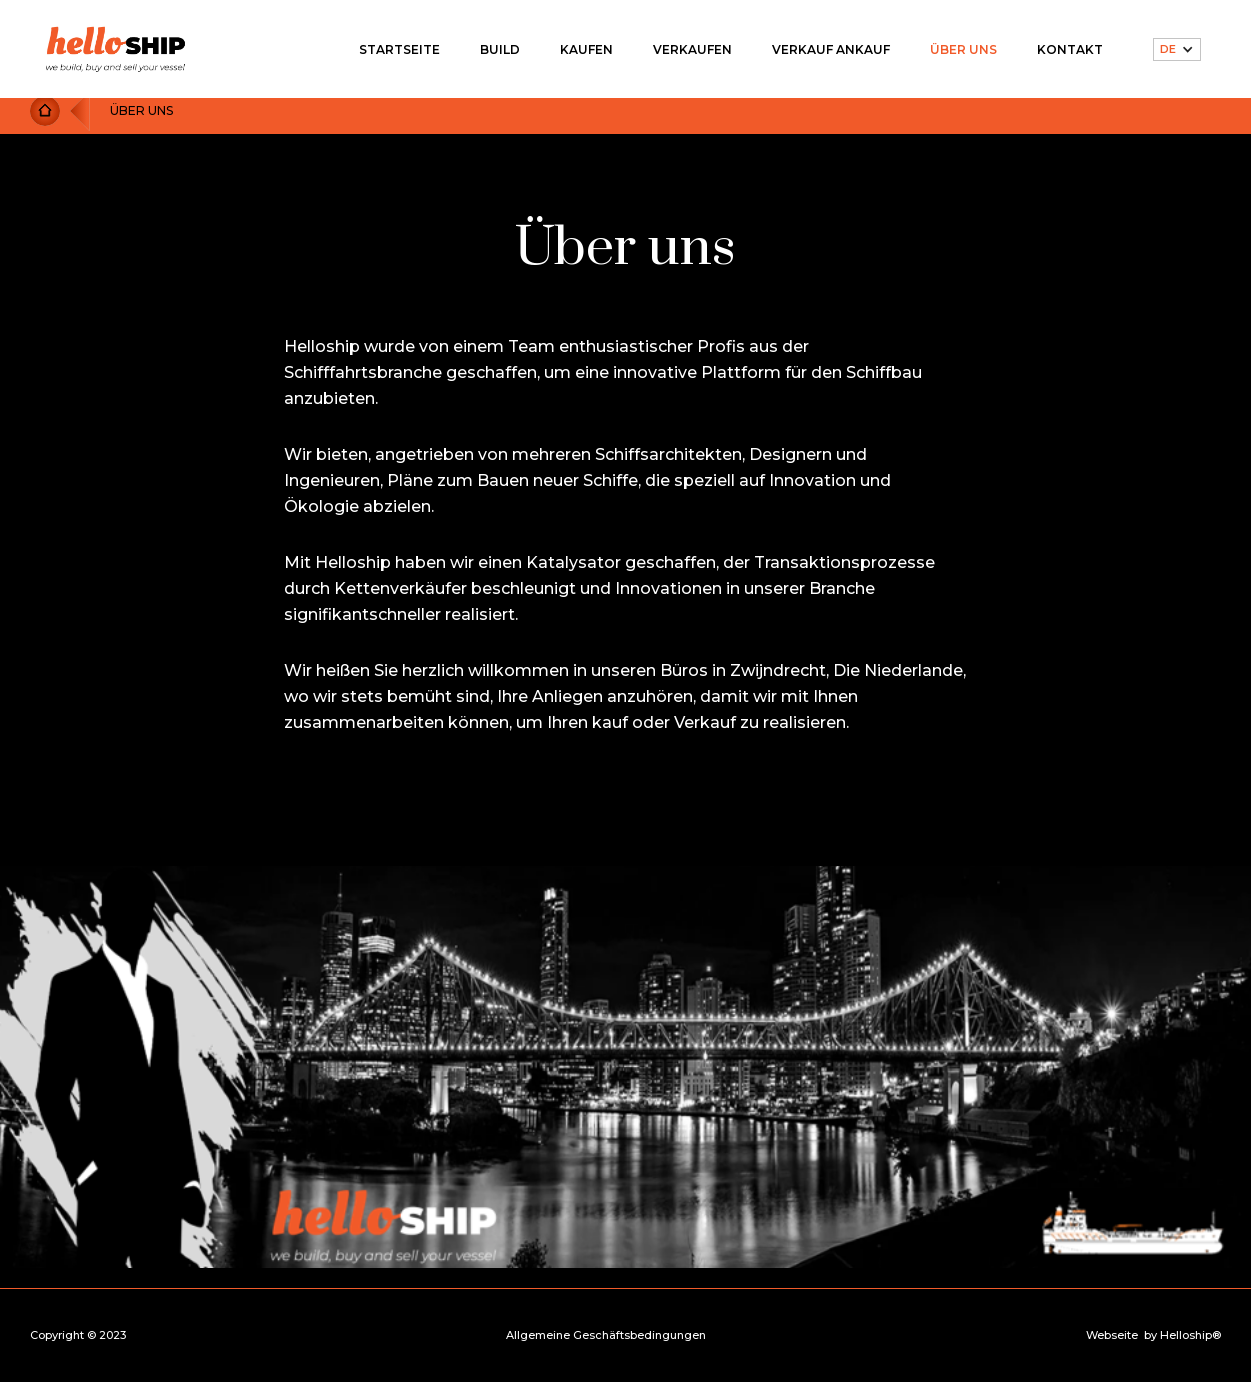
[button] (1177, 49)
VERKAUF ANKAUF (831, 49)
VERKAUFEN (692, 49)
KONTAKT (1070, 49)
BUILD (500, 49)
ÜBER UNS (963, 49)
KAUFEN (586, 49)
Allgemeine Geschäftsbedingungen (606, 1335)
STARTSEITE (399, 49)
